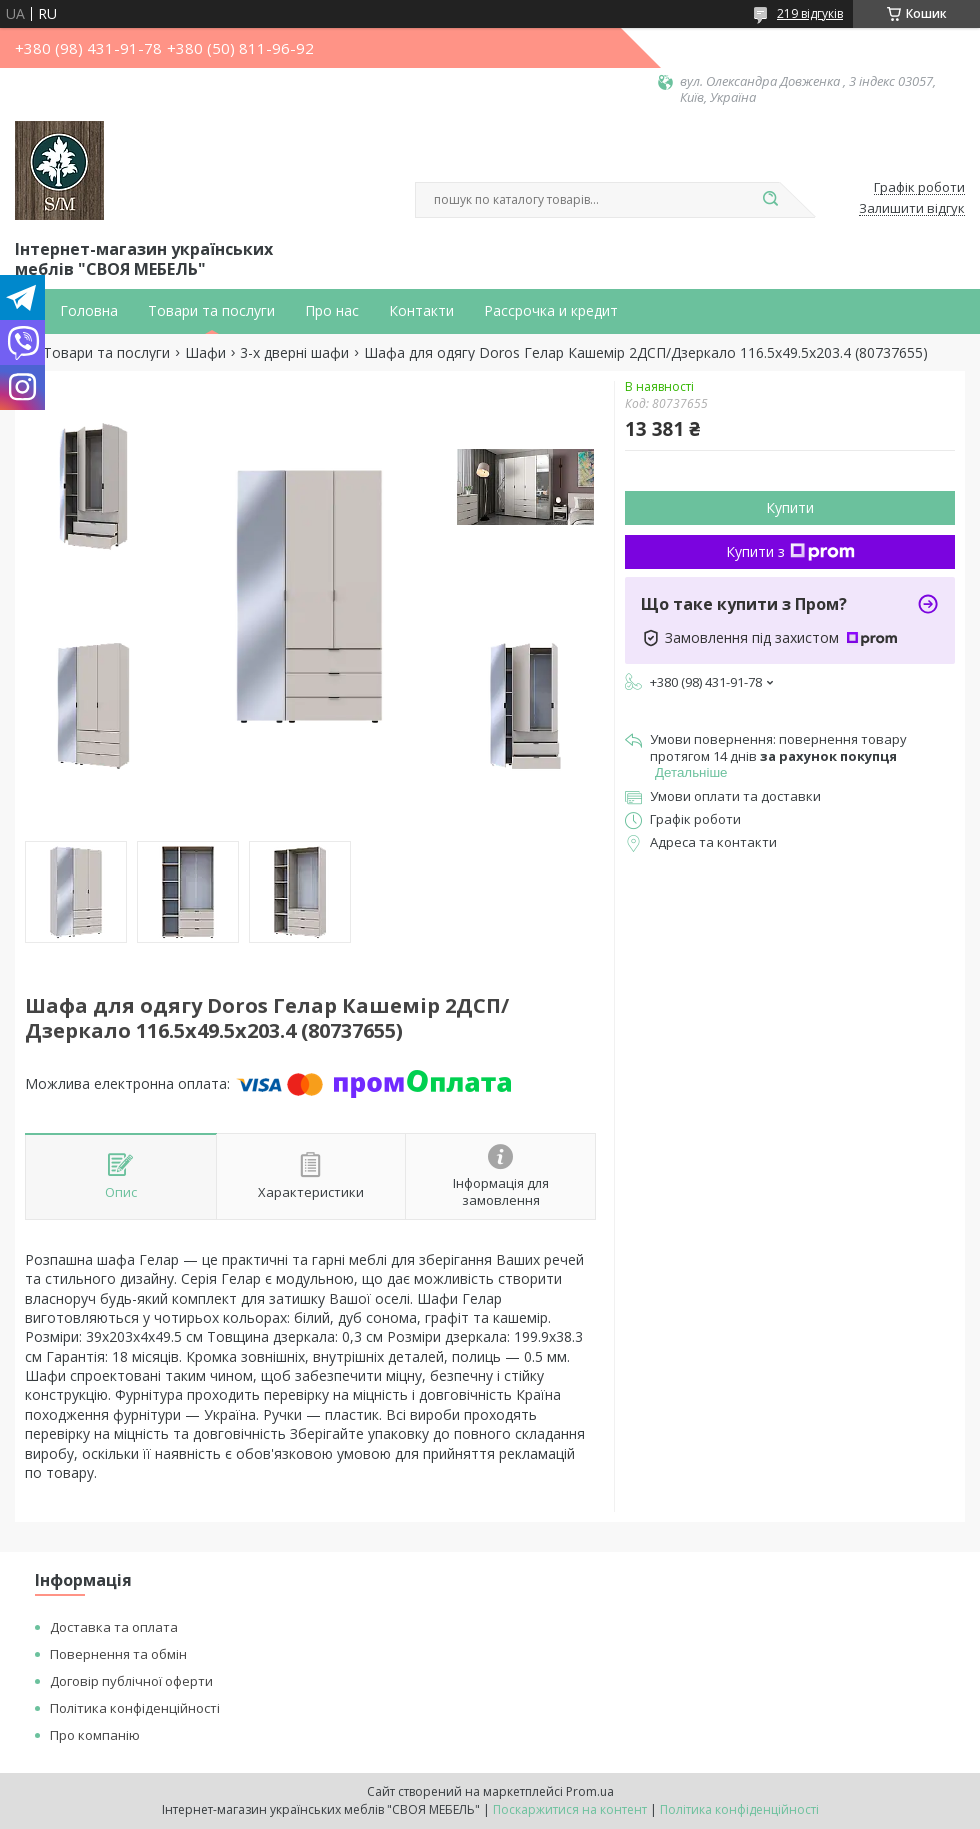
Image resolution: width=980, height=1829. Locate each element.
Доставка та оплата (114, 1627)
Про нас (332, 311)
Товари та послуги (211, 311)
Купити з (790, 551)
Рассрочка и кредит (551, 311)
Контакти (421, 311)
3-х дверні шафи (294, 353)
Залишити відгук (912, 209)
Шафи (205, 353)
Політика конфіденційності (135, 1708)
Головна (89, 311)
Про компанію (95, 1735)
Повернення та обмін (118, 1654)
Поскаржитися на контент (570, 1809)
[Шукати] (770, 200)
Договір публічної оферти (131, 1681)
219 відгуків (810, 13)
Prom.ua (590, 1791)
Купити (790, 507)
